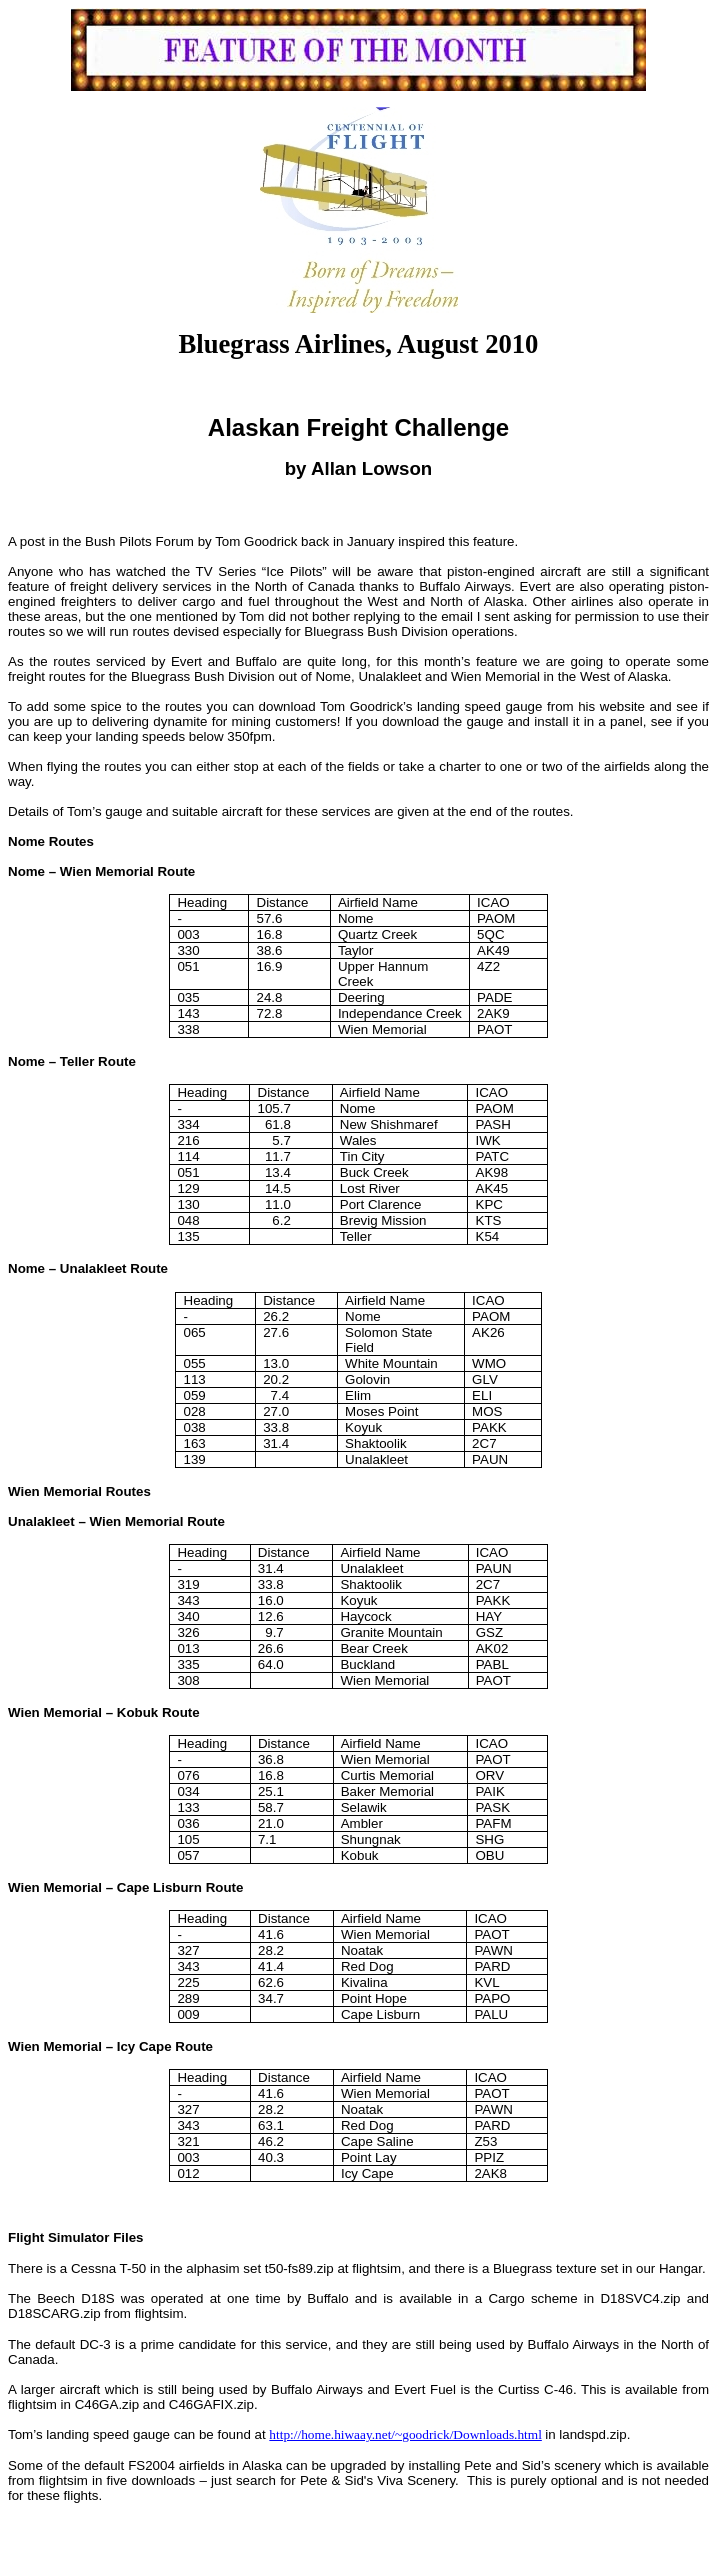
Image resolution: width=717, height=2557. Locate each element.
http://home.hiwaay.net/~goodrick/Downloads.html (405, 2434)
